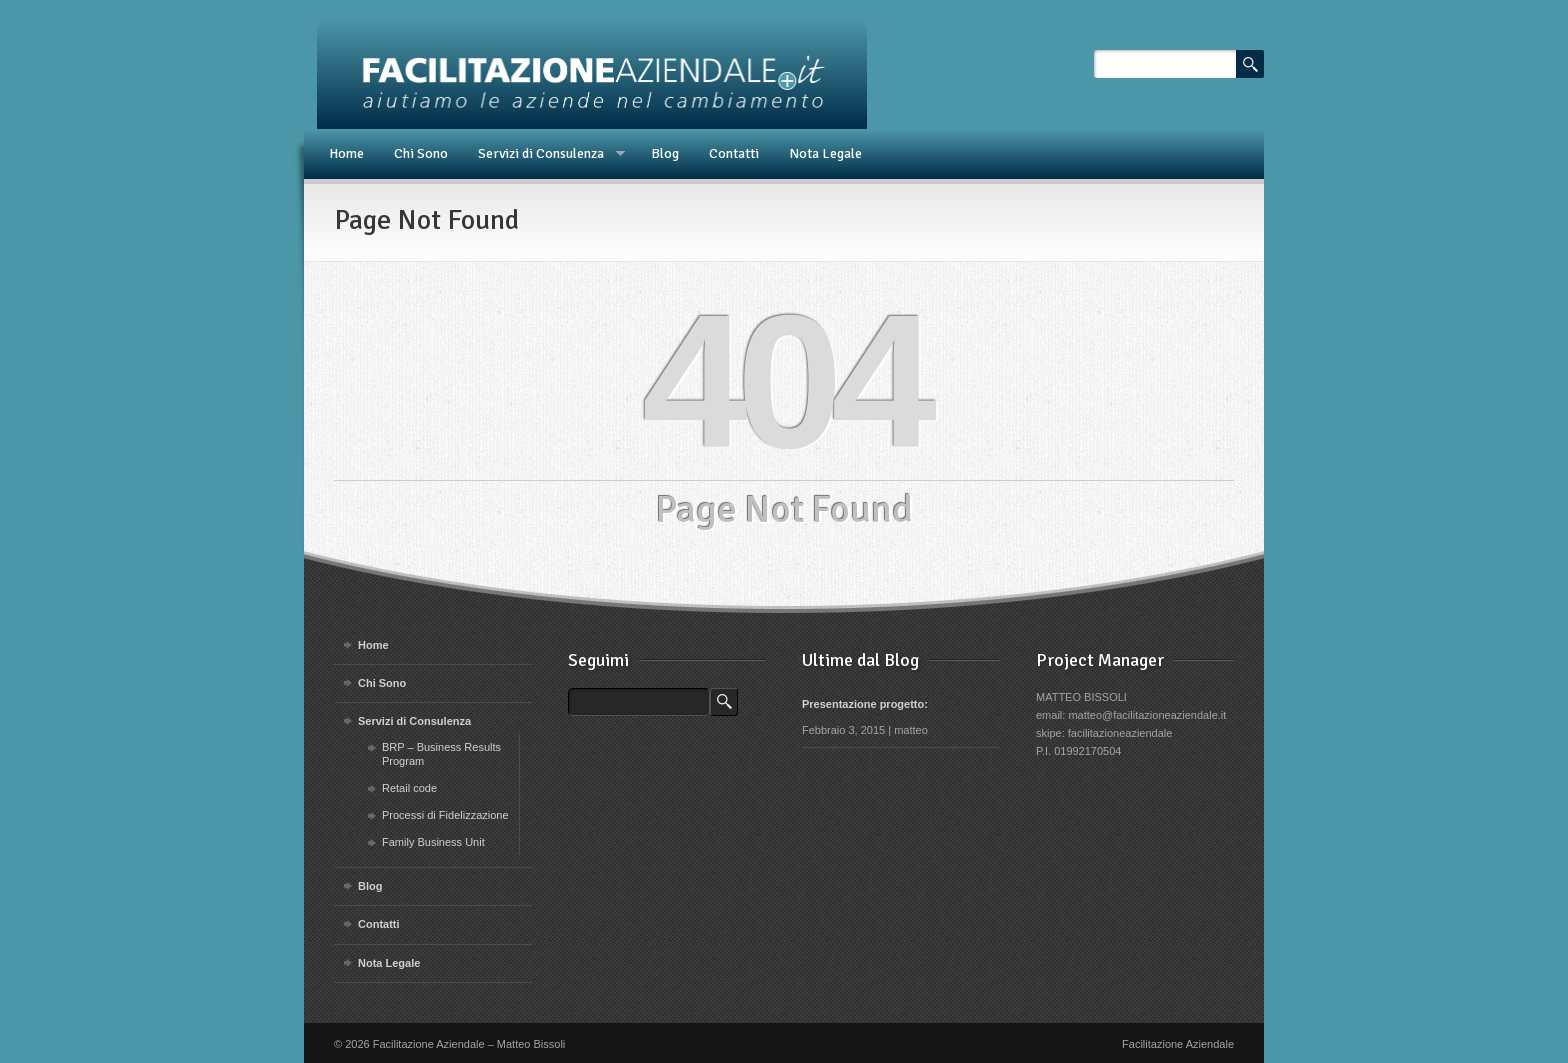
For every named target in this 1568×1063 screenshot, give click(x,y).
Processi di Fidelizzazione (445, 815)
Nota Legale (825, 153)
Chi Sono (421, 153)
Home (346, 153)
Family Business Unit (433, 842)
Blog (665, 153)
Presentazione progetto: (865, 704)
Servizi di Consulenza (544, 154)
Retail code (409, 788)
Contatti (734, 153)
